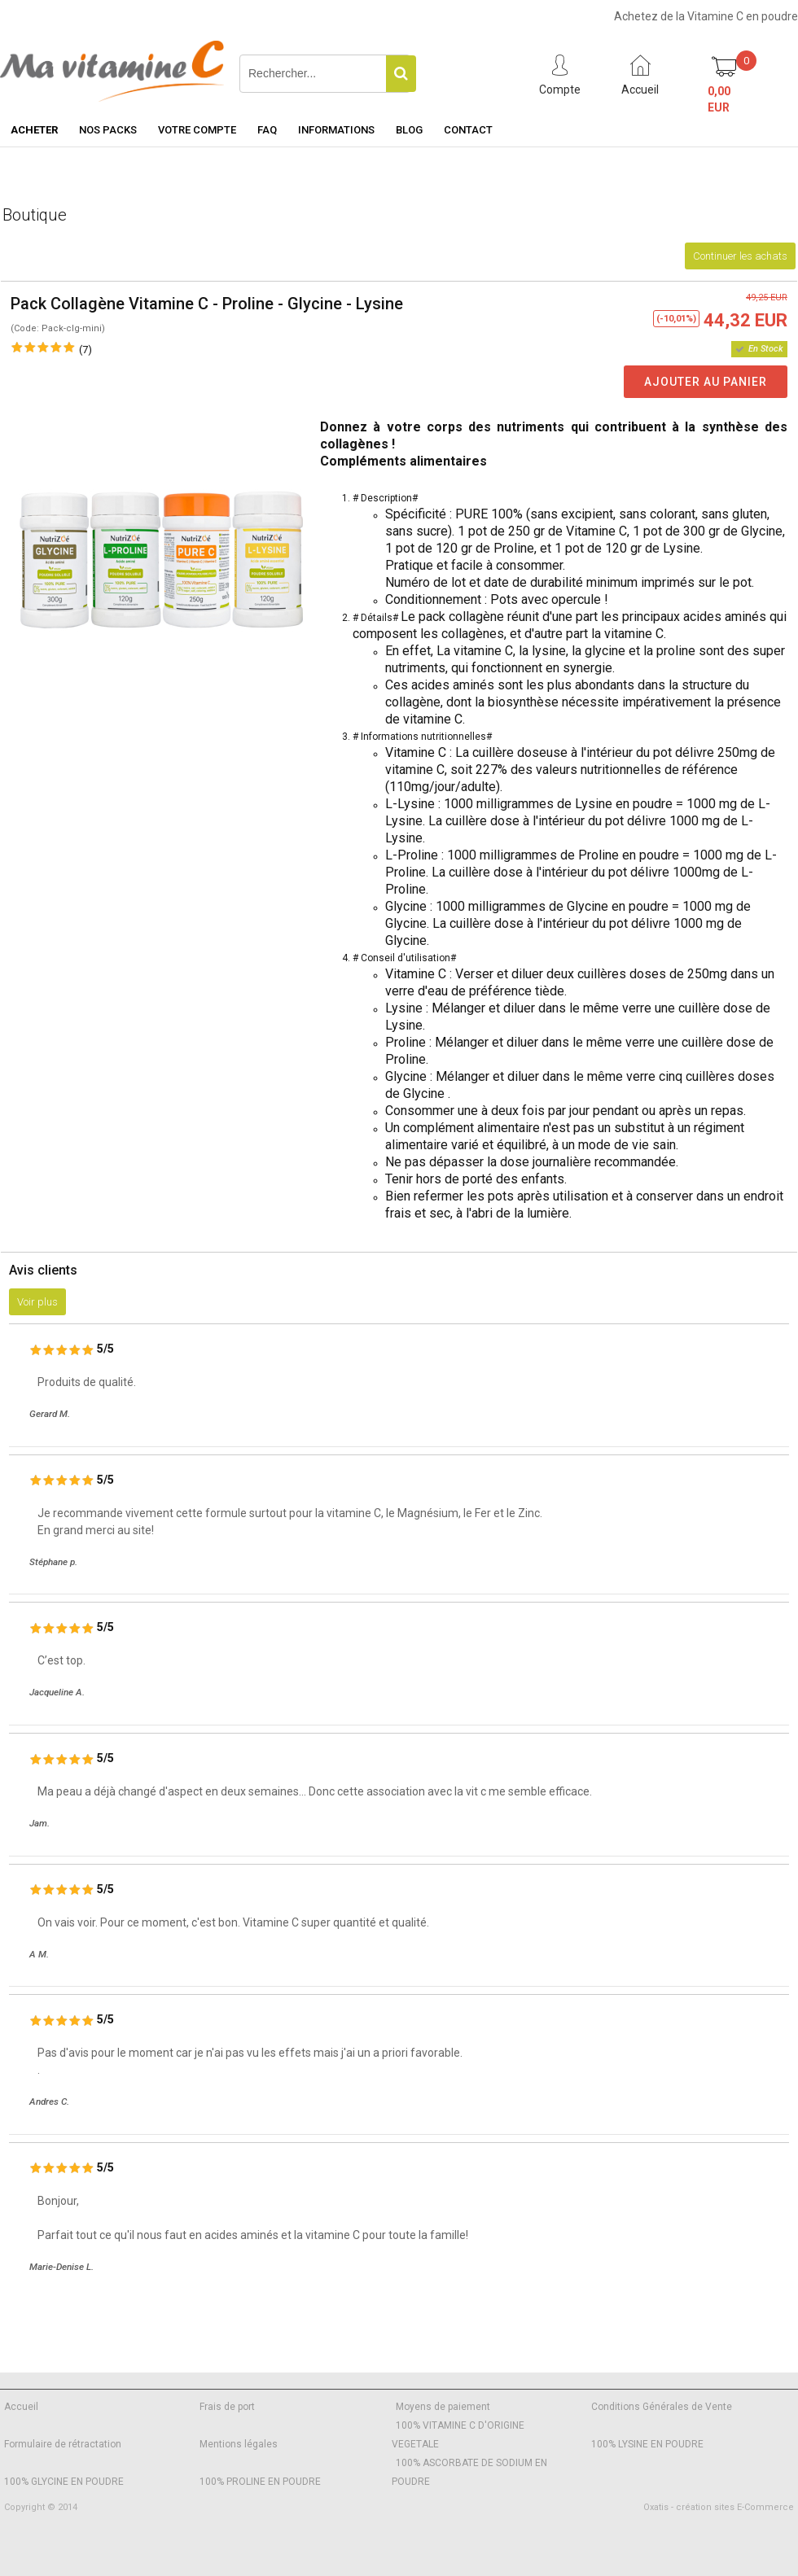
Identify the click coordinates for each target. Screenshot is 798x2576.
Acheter (34, 130)
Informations (336, 130)
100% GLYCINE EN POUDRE (64, 2481)
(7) (85, 349)
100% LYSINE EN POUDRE (647, 2444)
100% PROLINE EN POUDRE (260, 2481)
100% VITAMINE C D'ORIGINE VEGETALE (458, 2435)
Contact (468, 130)
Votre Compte (197, 130)
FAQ (267, 130)
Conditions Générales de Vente (661, 2406)
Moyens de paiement (443, 2406)
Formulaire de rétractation (62, 2444)
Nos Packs (108, 130)
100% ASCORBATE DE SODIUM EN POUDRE (469, 2472)
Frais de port (227, 2406)
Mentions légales (239, 2444)
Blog (409, 130)
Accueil (21, 2406)
